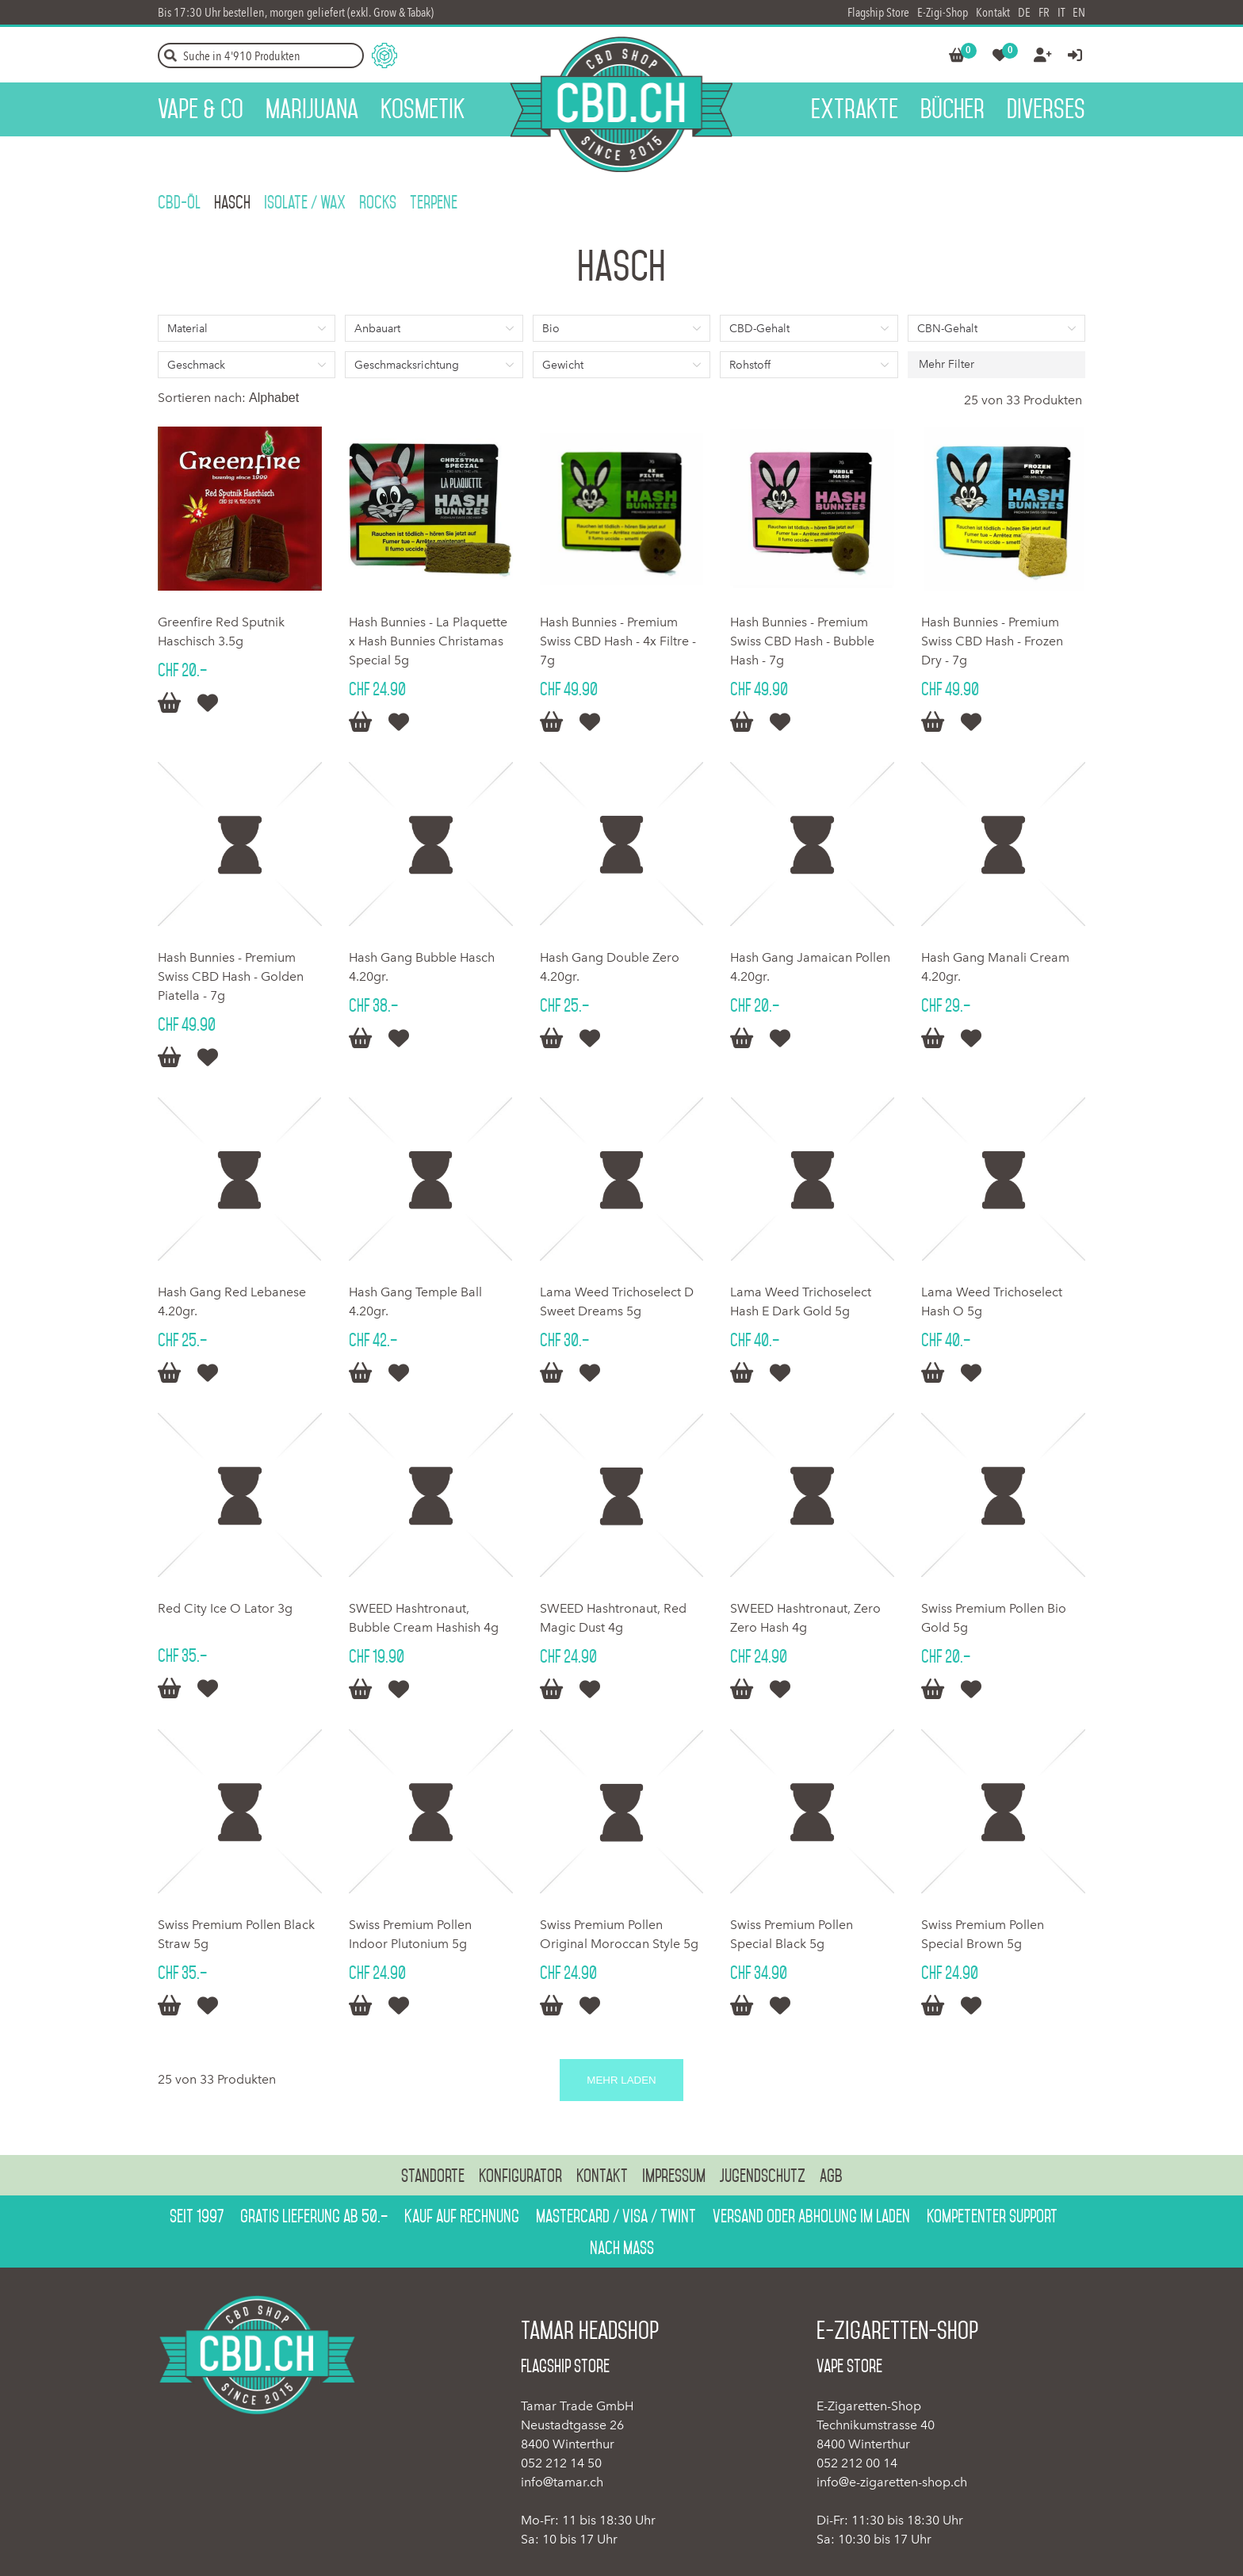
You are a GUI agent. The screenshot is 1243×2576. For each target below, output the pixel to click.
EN (1079, 12)
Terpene (433, 202)
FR (1044, 12)
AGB (831, 2175)
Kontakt (993, 12)
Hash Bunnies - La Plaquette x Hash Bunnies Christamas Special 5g (428, 641)
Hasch (232, 202)
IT (1061, 12)
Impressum (674, 2175)
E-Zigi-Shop (942, 12)
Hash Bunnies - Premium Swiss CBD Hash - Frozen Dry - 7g (992, 641)
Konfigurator (520, 2175)
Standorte (433, 2175)
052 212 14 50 (561, 2463)
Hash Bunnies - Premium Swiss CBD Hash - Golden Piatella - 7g (231, 976)
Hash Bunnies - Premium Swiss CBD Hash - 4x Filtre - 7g (618, 641)
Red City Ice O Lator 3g (225, 1608)
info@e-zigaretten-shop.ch (892, 2482)
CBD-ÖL (179, 202)
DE (1024, 12)
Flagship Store (878, 12)
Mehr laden (621, 2080)
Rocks (377, 202)
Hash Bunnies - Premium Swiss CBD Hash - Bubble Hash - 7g (802, 641)
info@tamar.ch (562, 2482)
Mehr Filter (946, 364)
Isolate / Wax (305, 202)
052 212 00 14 (857, 2463)
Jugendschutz (762, 2175)
